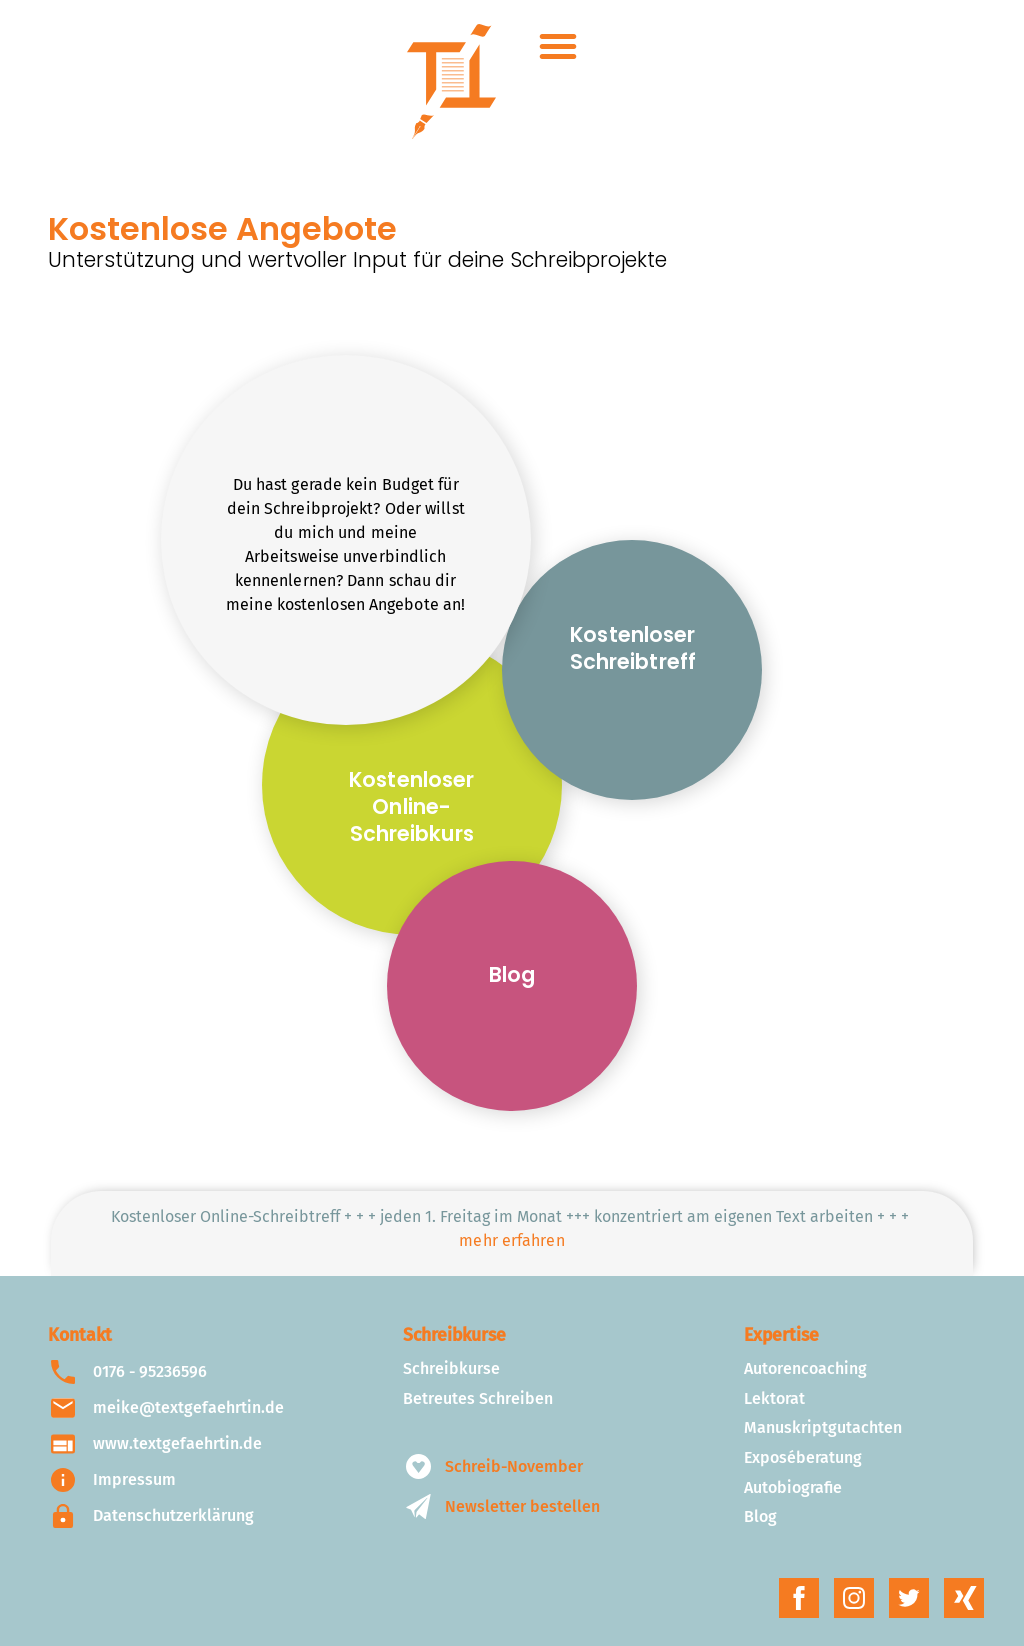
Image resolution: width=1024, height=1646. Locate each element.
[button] (558, 46)
